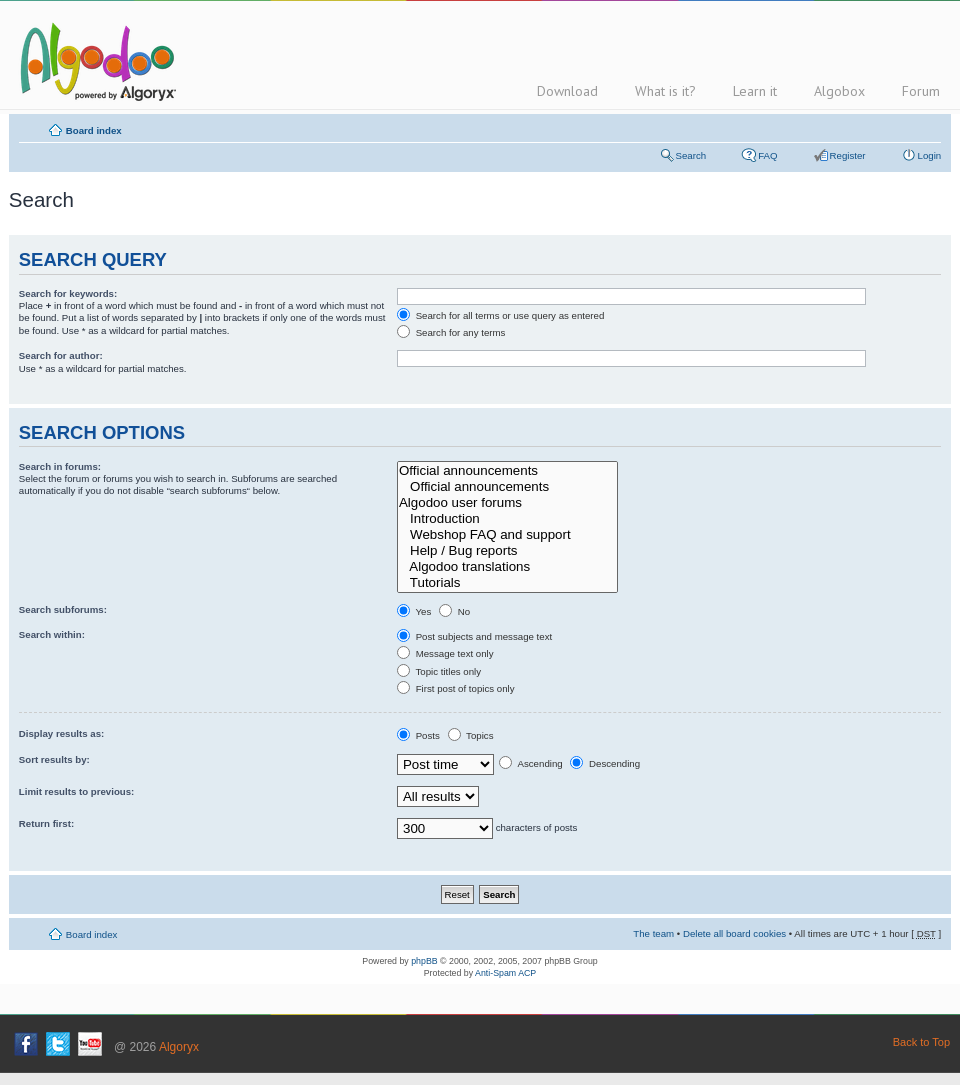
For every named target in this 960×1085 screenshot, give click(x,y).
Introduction (507, 519)
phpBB (424, 961)
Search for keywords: (68, 293)
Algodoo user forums (507, 503)
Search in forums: (60, 466)
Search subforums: (63, 609)
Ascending (530, 763)
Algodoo (95, 61)
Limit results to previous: (77, 791)
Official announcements (507, 471)
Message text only (445, 653)
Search (691, 155)
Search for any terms (451, 332)
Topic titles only (439, 671)
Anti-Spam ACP (505, 973)
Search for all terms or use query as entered (500, 315)
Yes (414, 611)
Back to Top (921, 1042)
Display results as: (61, 733)
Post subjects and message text (474, 636)
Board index (94, 130)
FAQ (767, 155)
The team (653, 933)
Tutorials (507, 583)
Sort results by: (54, 759)
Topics (471, 735)
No (454, 611)
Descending (605, 763)
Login (930, 155)
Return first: (46, 823)
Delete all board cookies (734, 933)
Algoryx (179, 1047)
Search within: (52, 634)
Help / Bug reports (507, 551)
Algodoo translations (507, 567)
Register (848, 155)
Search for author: (61, 355)
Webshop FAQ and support (507, 535)
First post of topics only (456, 688)
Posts (418, 735)
